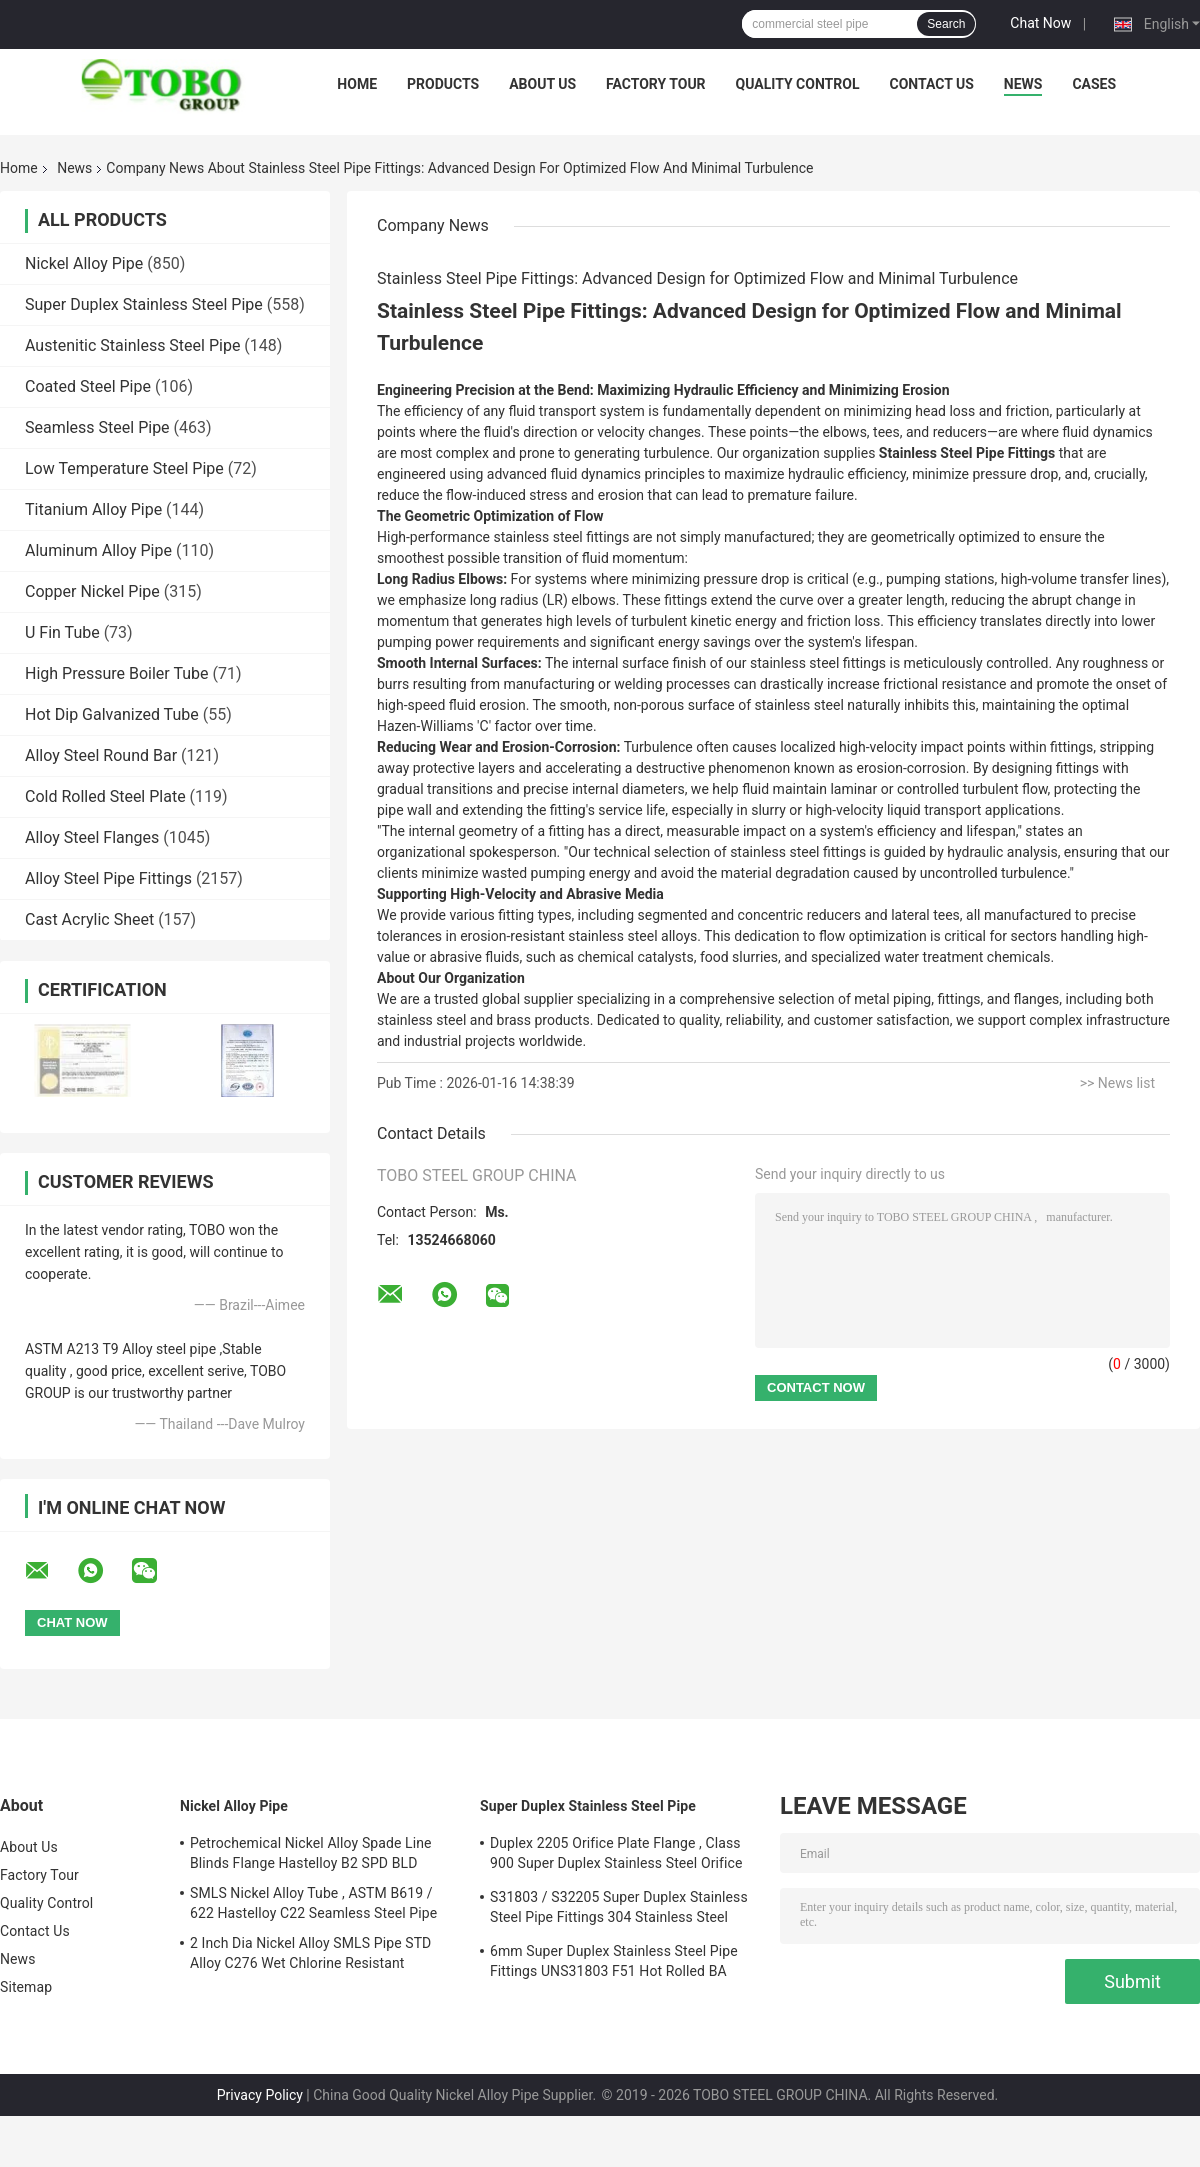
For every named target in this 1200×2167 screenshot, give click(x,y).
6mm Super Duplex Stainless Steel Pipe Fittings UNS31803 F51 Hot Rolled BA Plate (614, 1964)
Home (357, 84)
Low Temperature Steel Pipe (124, 468)
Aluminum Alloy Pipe (98, 550)
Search (946, 24)
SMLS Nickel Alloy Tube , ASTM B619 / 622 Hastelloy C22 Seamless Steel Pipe (313, 1903)
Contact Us (931, 84)
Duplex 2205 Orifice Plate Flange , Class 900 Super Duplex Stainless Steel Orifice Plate (616, 1856)
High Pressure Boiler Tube (117, 673)
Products (443, 84)
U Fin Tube (62, 632)
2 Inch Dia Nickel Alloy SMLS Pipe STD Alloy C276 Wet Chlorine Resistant (310, 1953)
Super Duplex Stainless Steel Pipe (144, 304)
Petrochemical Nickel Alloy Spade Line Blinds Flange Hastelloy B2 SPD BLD (311, 1853)
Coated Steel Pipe (88, 386)
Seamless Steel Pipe (97, 427)
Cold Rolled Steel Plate (105, 796)
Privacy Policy (260, 2095)
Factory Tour (656, 84)
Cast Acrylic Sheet (89, 919)
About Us (542, 84)
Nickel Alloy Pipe (84, 263)
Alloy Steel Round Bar (101, 755)
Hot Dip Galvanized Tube (112, 714)
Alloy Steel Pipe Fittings (108, 878)
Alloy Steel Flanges (92, 837)
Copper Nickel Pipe (92, 591)
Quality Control (798, 84)
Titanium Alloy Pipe (93, 509)
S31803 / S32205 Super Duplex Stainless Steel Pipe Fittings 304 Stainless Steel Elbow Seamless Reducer (619, 1910)
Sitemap (26, 1987)
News (1023, 84)
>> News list (1117, 1083)
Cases (1094, 84)
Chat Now (1040, 23)
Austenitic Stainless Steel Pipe (132, 345)
